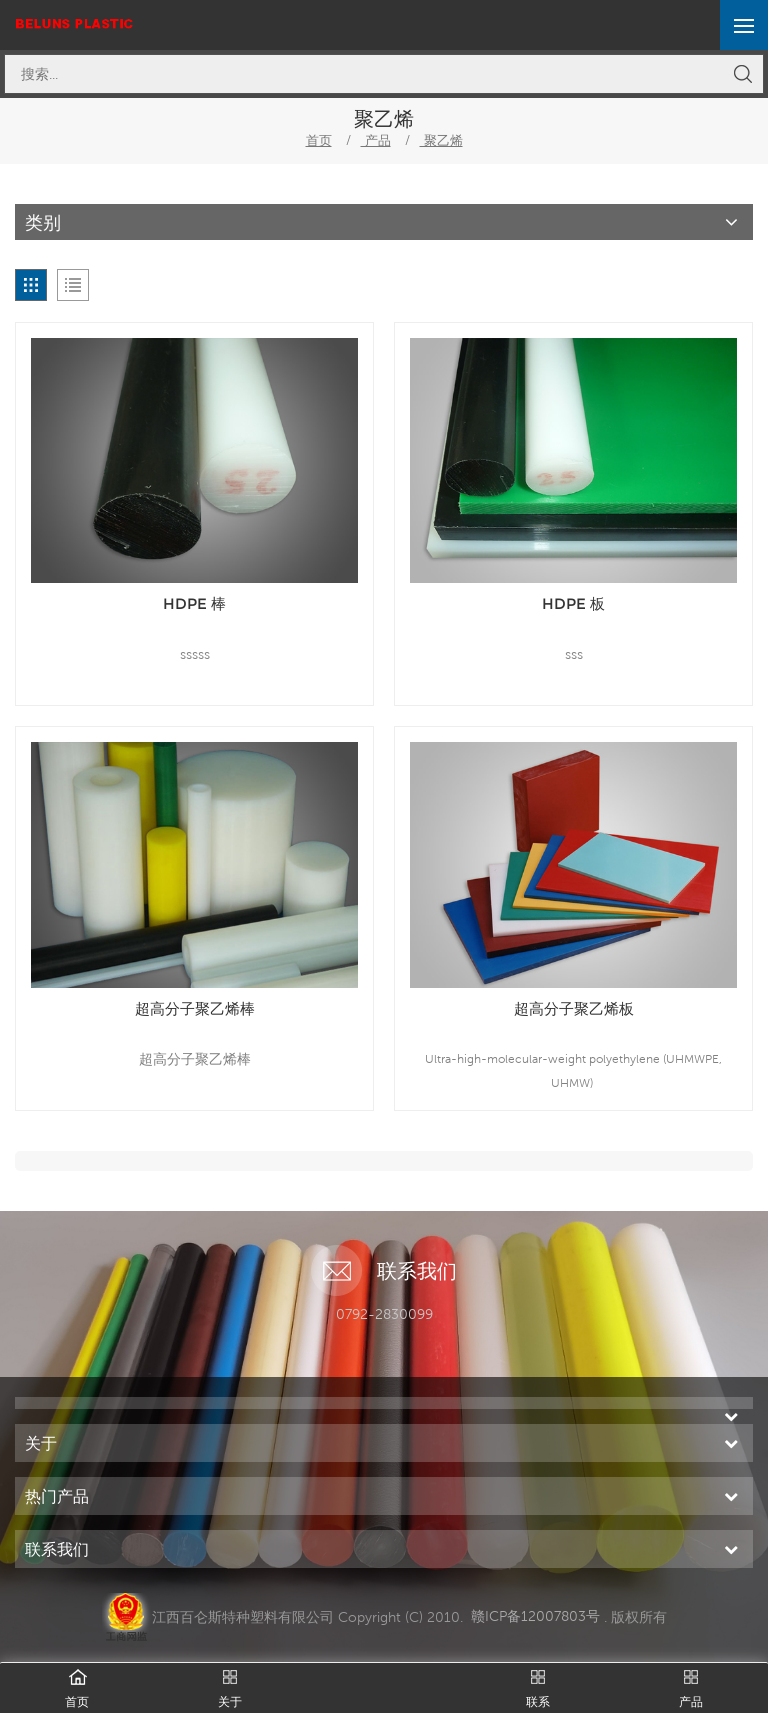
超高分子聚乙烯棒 (195, 1008)
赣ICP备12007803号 (535, 1616)
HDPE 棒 (194, 603)
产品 (376, 140)
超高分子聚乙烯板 (574, 1008)
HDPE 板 (573, 603)
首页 (319, 140)
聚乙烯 (441, 140)
